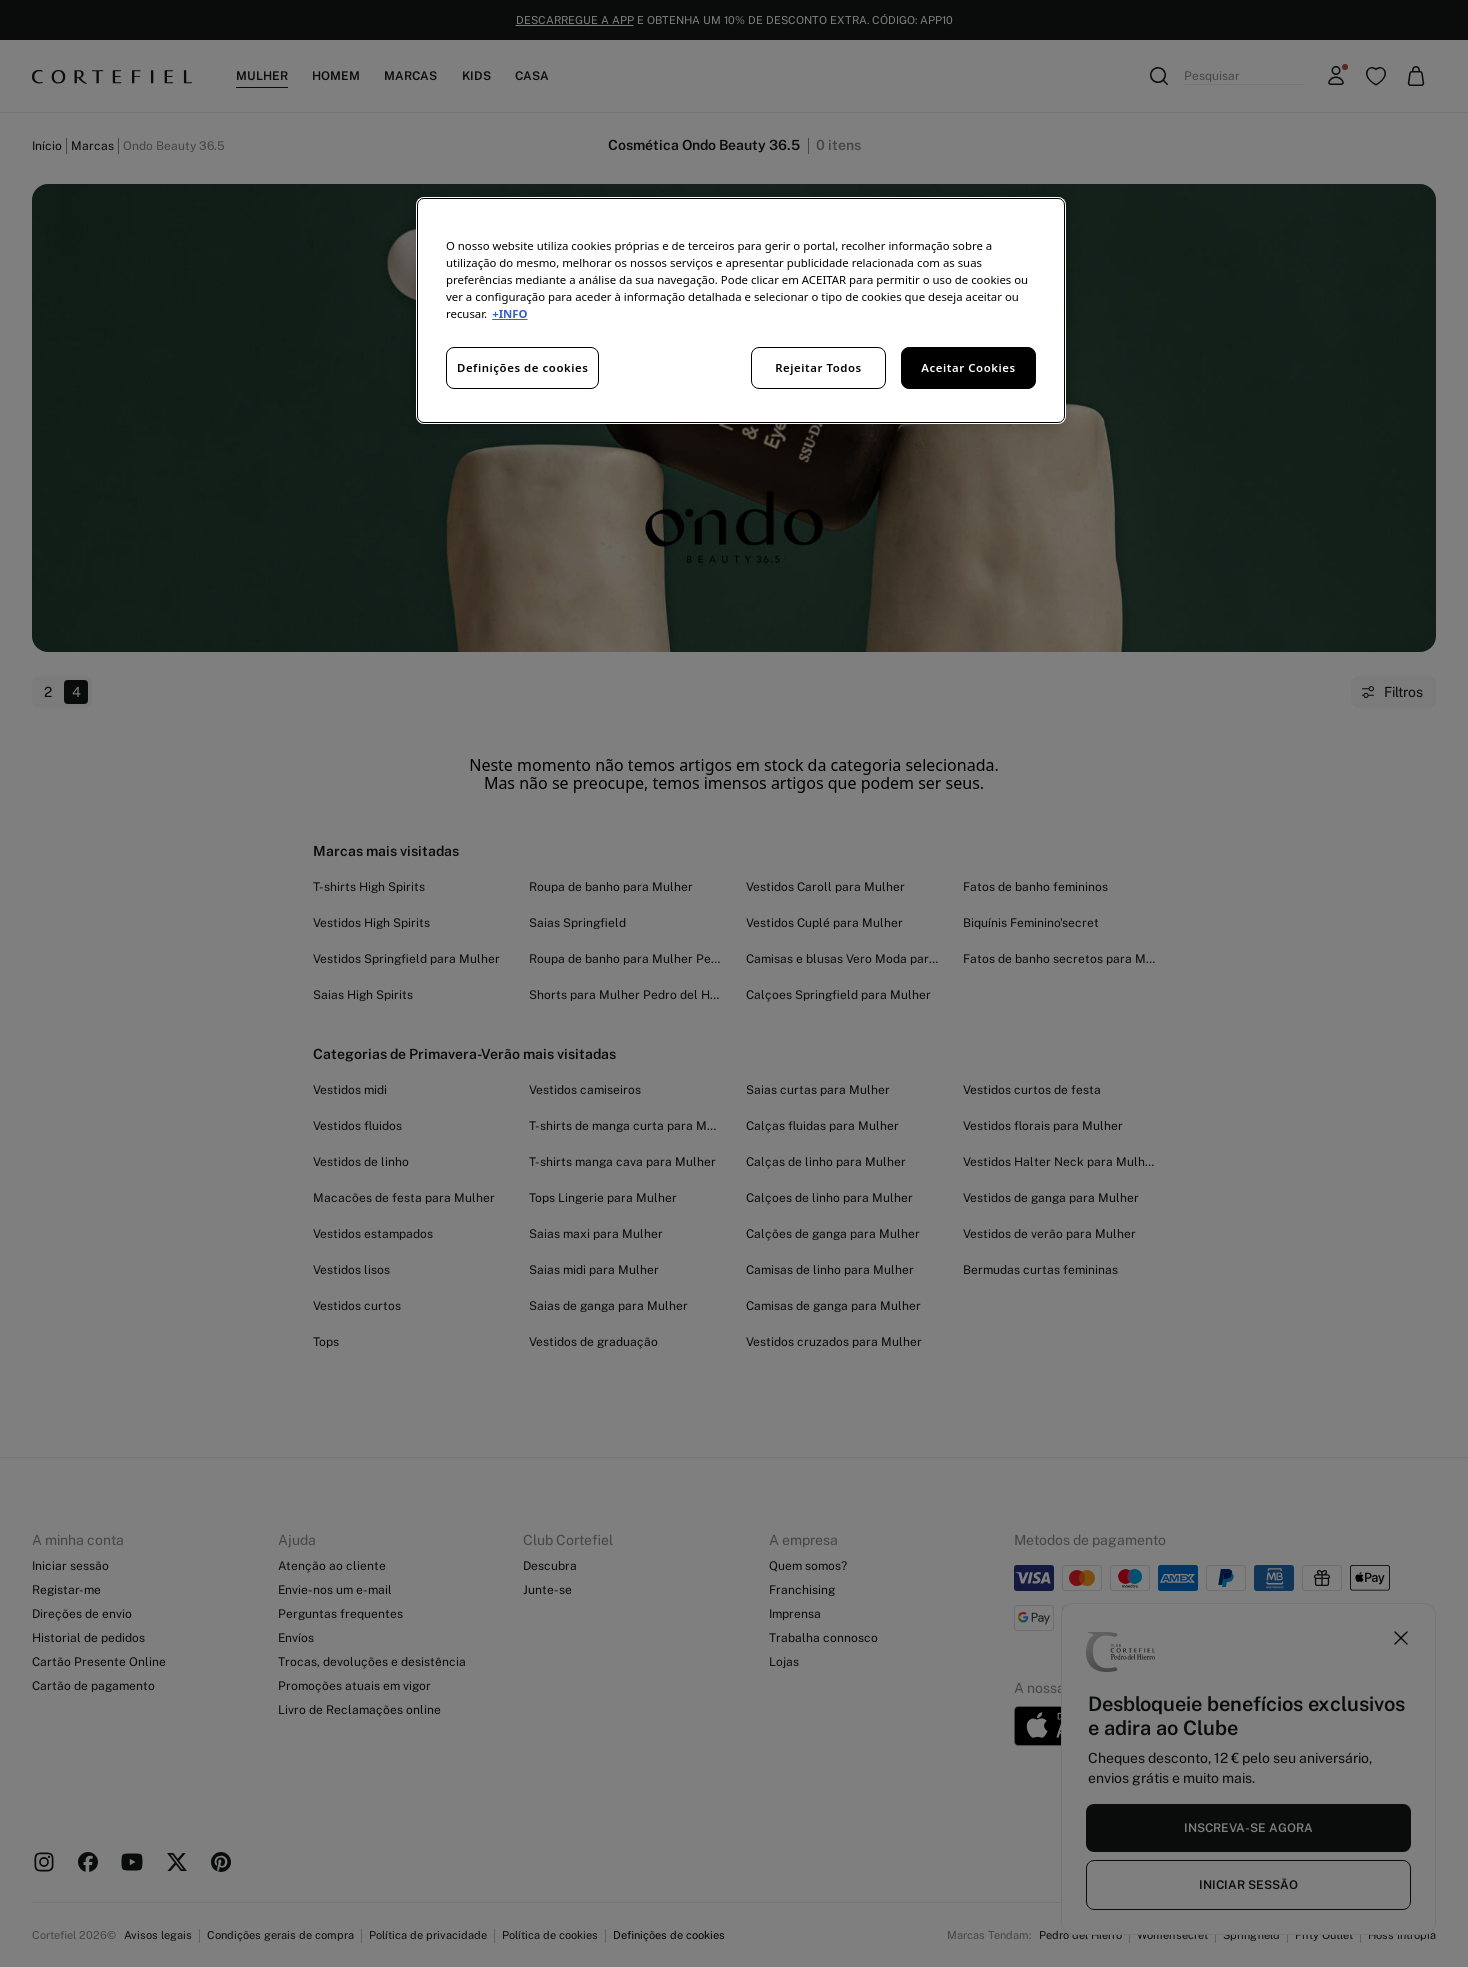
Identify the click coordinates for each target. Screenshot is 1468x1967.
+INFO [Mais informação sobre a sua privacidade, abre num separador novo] (509, 313)
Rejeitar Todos (818, 367)
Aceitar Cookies (968, 367)
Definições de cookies (522, 367)
